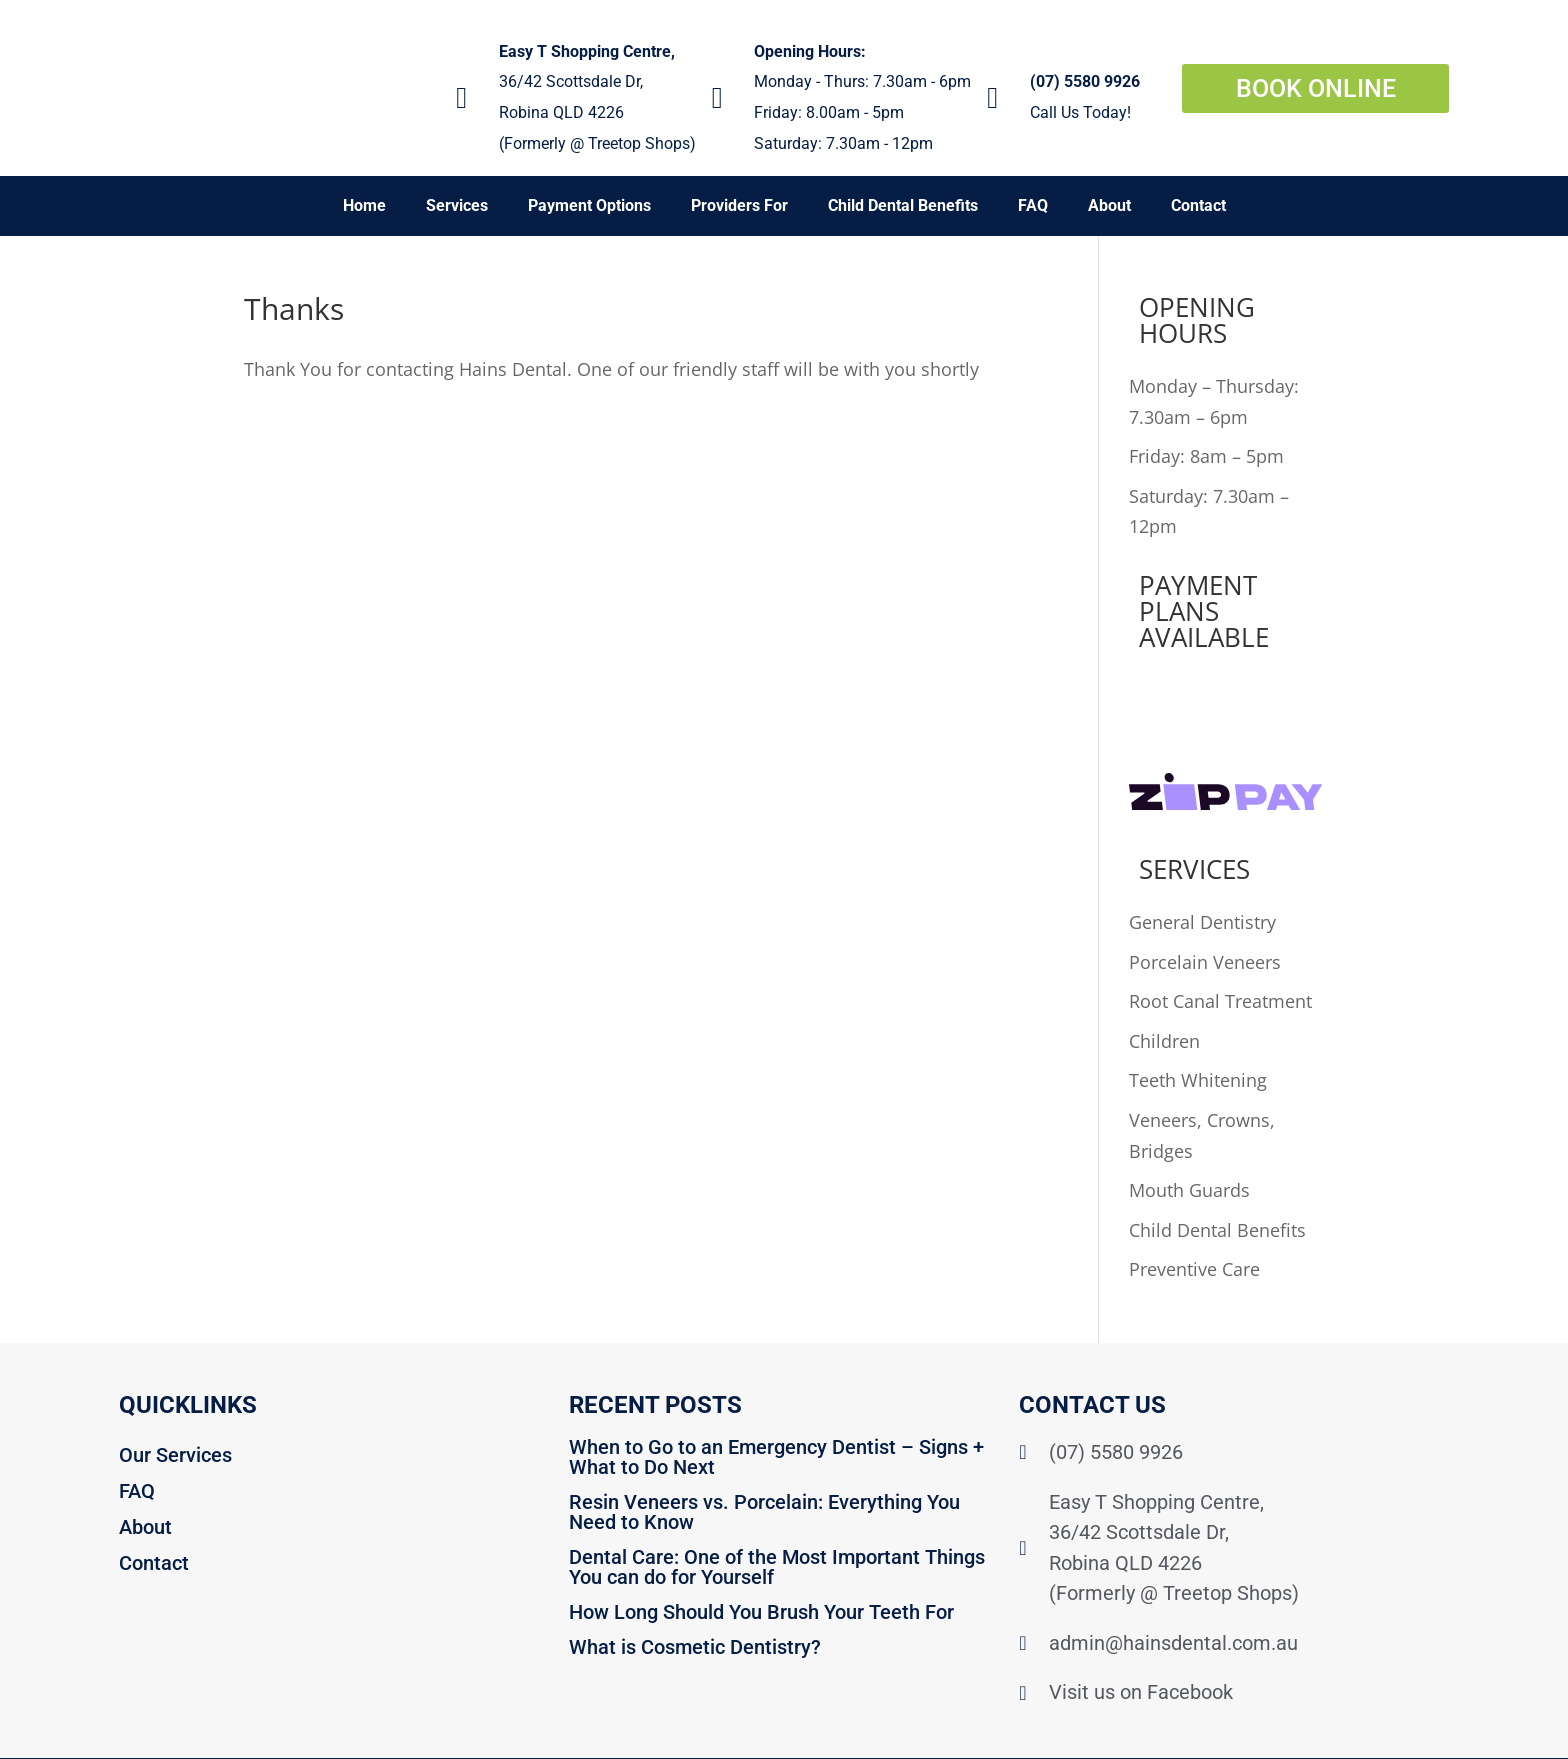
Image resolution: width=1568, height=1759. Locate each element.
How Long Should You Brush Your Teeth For (761, 1612)
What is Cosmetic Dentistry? (695, 1647)
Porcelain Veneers (1205, 962)
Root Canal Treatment (1220, 1001)
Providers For (739, 205)
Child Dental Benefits (903, 205)
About (1109, 205)
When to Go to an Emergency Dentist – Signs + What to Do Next (776, 1457)
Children (1164, 1041)
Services (457, 205)
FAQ (1033, 205)
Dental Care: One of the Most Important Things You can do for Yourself (777, 1567)
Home (364, 205)
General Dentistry (1202, 922)
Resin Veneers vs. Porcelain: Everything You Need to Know (764, 1512)
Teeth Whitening (1198, 1080)
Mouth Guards (1189, 1190)
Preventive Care (1194, 1269)
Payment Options (589, 205)
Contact (1198, 205)
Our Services (175, 1455)
